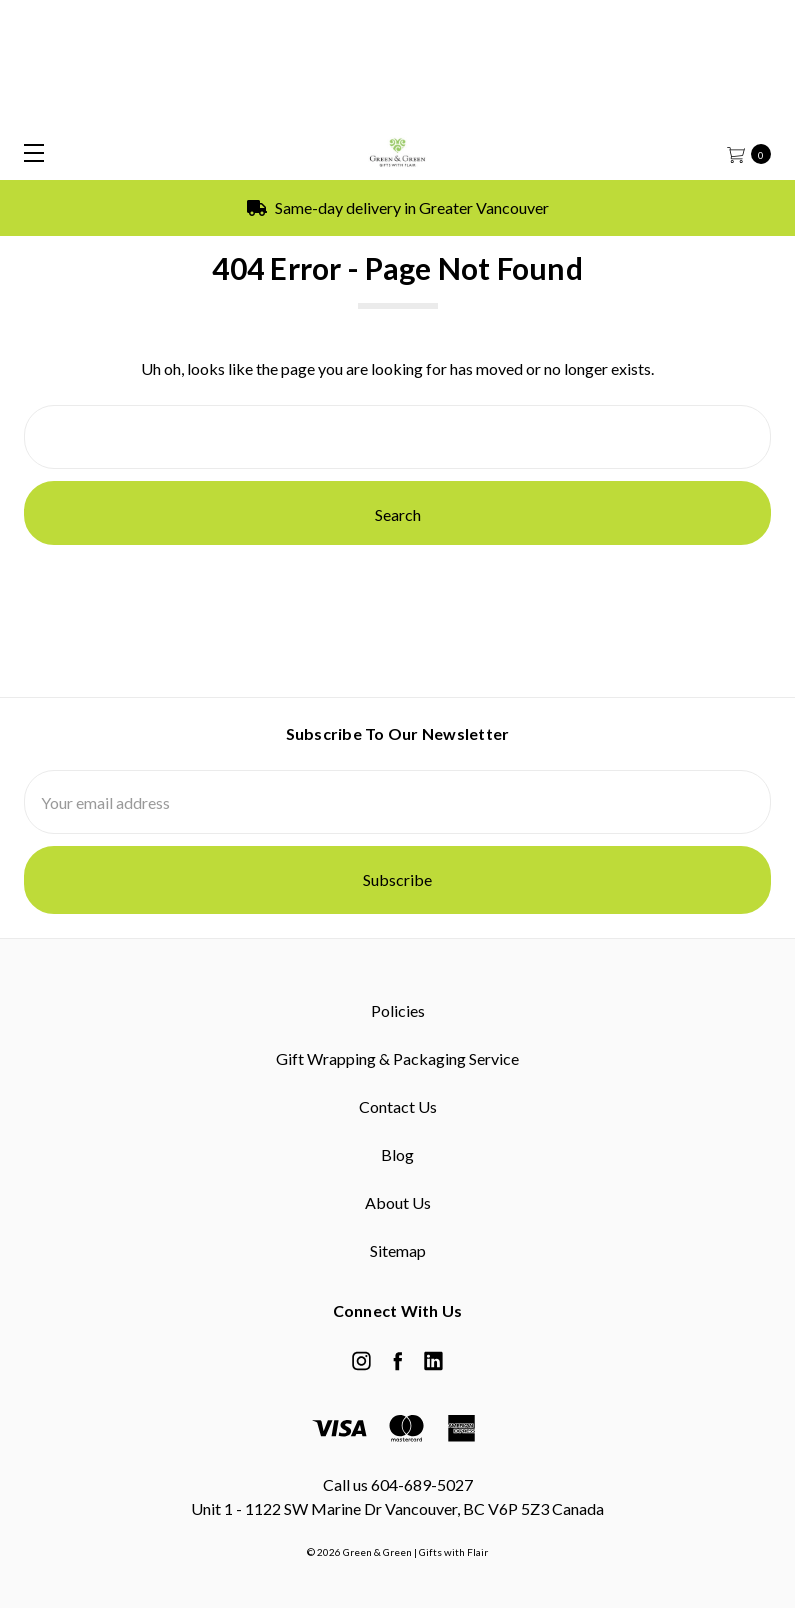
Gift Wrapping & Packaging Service (397, 1058)
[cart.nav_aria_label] (755, 153)
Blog (397, 1154)
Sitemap (398, 1250)
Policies (398, 1010)
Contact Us (398, 1106)
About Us (398, 1202)
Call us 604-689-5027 (398, 1484)
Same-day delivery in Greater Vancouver (398, 207)
